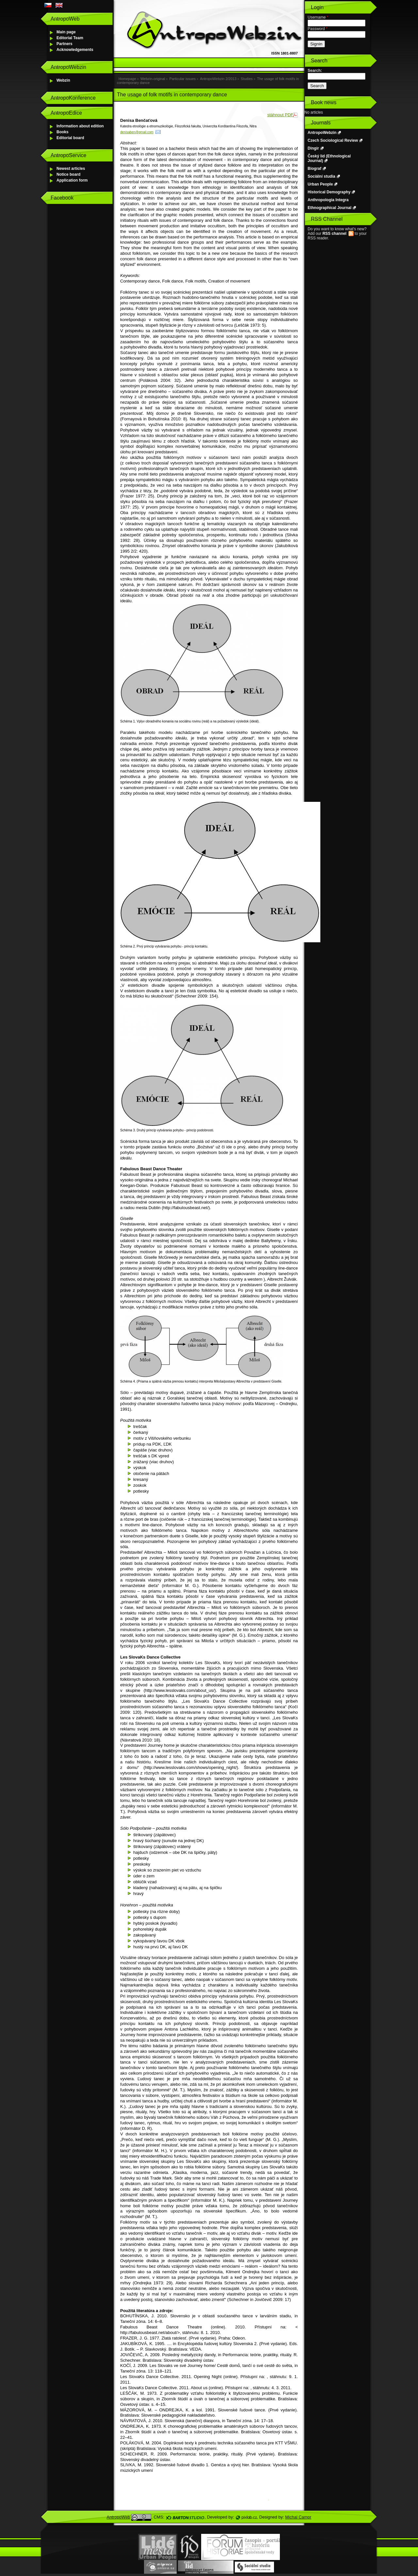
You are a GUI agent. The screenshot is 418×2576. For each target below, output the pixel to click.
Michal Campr (298, 2517)
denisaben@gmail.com (136, 132)
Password (318, 28)
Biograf (314, 168)
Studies (247, 79)
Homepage (127, 79)
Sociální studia (321, 176)
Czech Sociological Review (333, 140)
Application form (72, 180)
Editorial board (70, 138)
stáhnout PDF (280, 114)
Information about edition (80, 126)
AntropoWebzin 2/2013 (218, 79)
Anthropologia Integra (328, 200)
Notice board (68, 174)
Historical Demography (329, 192)
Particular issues (182, 79)
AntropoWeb (118, 2517)
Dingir (313, 148)
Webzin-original (152, 79)
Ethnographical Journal (329, 207)
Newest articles (70, 168)
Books (62, 132)
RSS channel (334, 233)
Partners (64, 43)
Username (318, 17)
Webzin (63, 80)
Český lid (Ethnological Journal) (329, 158)
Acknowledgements (74, 49)
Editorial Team (69, 38)
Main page (66, 32)
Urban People (320, 184)
